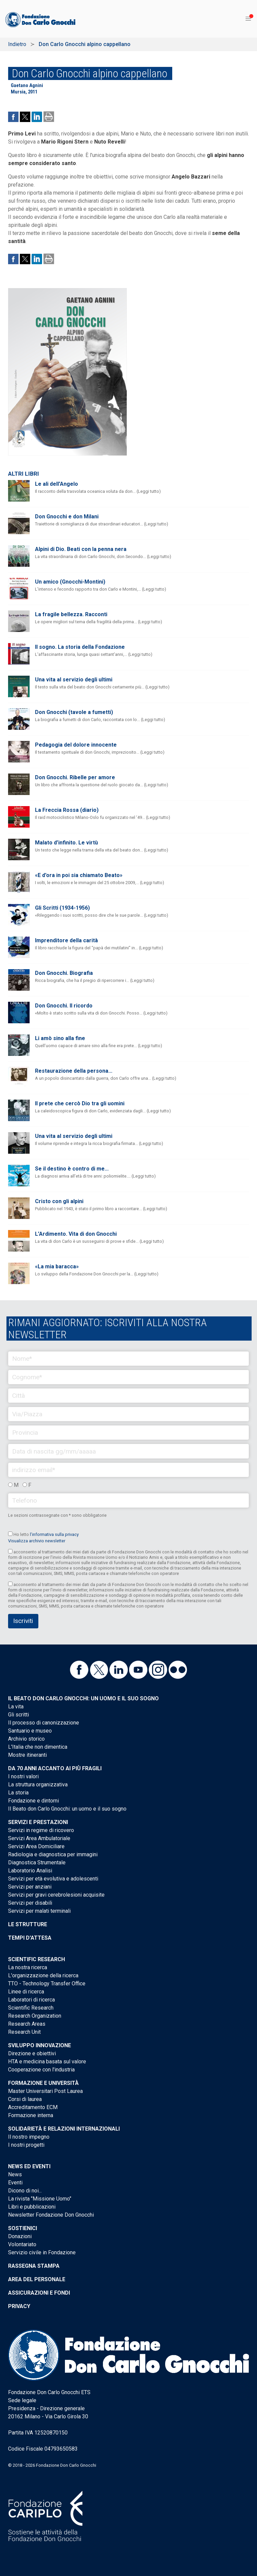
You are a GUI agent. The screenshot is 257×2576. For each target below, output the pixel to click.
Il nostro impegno (28, 2137)
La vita (16, 1706)
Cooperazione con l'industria (41, 2069)
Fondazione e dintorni (33, 1800)
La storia (18, 1792)
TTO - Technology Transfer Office (46, 1983)
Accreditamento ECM (33, 2107)
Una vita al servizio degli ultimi (73, 679)
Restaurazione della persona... (73, 1071)
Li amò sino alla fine (60, 1038)
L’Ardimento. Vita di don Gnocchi (76, 1234)
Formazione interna (30, 2115)
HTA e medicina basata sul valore (47, 2061)
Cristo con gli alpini (59, 1201)
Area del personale (36, 2279)
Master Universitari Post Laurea (45, 2091)
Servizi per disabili (30, 1903)
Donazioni (20, 2236)
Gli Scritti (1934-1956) (62, 908)
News (15, 2174)
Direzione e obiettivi (32, 2053)
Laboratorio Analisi (30, 1870)
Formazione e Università (43, 2083)
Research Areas (26, 2024)
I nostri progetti (26, 2145)
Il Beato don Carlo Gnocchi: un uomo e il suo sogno (83, 1698)
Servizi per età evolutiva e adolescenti (53, 1878)
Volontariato (22, 2244)
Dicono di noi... (25, 2190)
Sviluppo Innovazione (39, 2045)
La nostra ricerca (27, 1967)
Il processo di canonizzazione (43, 1722)
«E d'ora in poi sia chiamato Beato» (78, 875)
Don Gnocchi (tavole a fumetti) (74, 712)
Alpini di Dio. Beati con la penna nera (80, 549)
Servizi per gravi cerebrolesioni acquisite (56, 1895)
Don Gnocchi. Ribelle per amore (75, 777)
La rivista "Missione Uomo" (39, 2198)
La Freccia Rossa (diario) (67, 810)
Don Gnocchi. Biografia (64, 973)
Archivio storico (26, 1739)
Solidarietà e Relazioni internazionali (64, 2129)
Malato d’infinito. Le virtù (66, 842)
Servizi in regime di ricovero (41, 1830)
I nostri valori (23, 1776)
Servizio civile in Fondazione (42, 2252)
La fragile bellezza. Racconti (71, 614)
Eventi (15, 2182)
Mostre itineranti (27, 1755)
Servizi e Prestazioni (38, 1822)
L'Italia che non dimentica (37, 1747)
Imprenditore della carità (66, 940)
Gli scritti (18, 1714)
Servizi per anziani (29, 1887)
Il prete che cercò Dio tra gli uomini (79, 1103)
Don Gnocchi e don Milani (67, 516)
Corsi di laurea (25, 2099)
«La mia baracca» (57, 1266)
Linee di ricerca (26, 1991)
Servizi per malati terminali (39, 1911)
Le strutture (27, 1924)
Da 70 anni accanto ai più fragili (55, 1768)
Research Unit (24, 2032)
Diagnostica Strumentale (37, 1862)
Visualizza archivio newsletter (36, 1540)
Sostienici (22, 2228)
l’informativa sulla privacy (54, 1534)
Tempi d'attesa (29, 1938)
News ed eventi (29, 2166)
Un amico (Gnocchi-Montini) (70, 582)
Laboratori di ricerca (31, 1999)
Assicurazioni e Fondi (39, 2293)
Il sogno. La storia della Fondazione (80, 647)
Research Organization (34, 2016)
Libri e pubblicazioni (32, 2207)
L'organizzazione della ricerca (43, 1975)
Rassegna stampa (34, 2266)
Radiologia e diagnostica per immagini (53, 1854)
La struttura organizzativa (38, 1784)
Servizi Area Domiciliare (36, 1846)
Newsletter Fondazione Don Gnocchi (51, 2215)
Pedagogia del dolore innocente (76, 745)
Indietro (17, 44)
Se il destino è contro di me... (72, 1168)
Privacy (19, 2306)
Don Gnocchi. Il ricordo (64, 1005)
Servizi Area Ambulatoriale (39, 1838)
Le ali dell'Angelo (56, 484)
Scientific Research (36, 1959)
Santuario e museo (30, 1731)
